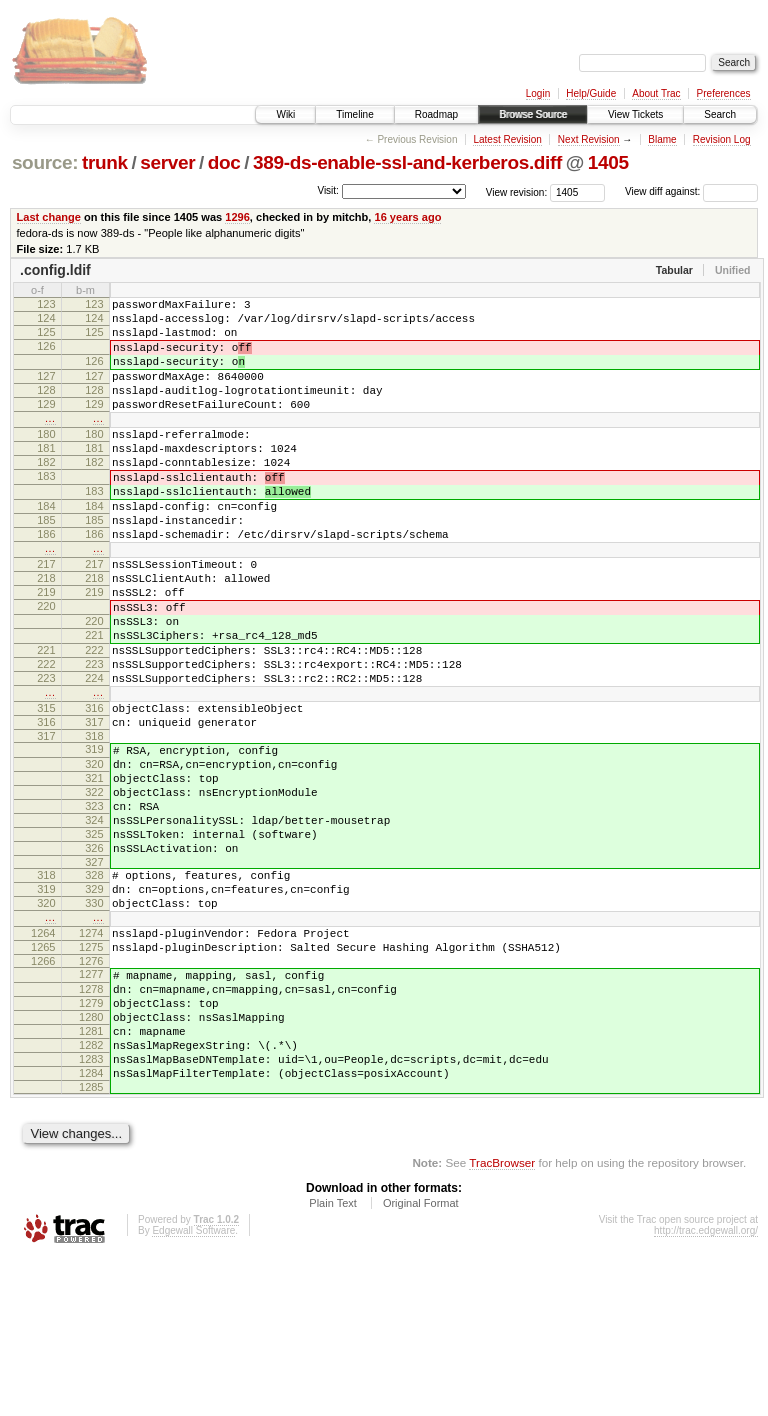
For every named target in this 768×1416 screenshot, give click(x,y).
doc (224, 162)
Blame (662, 139)
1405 (608, 162)
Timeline (354, 114)
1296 (237, 217)
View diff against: (691, 191)
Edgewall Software (193, 1389)
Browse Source (533, 114)
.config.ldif (55, 270)
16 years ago (407, 217)
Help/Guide (591, 93)
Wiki (285, 114)
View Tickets (635, 114)
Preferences (724, 93)
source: (45, 162)
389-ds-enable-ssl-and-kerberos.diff (407, 162)
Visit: (328, 190)
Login (538, 93)
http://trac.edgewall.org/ (706, 1389)
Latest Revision (507, 139)
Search (720, 114)
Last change (49, 217)
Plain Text (333, 1362)
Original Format (421, 1362)
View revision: (517, 191)
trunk (105, 162)
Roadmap (436, 114)
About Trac (656, 93)
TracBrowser (502, 1321)
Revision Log (722, 139)
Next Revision (589, 139)
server (167, 162)
